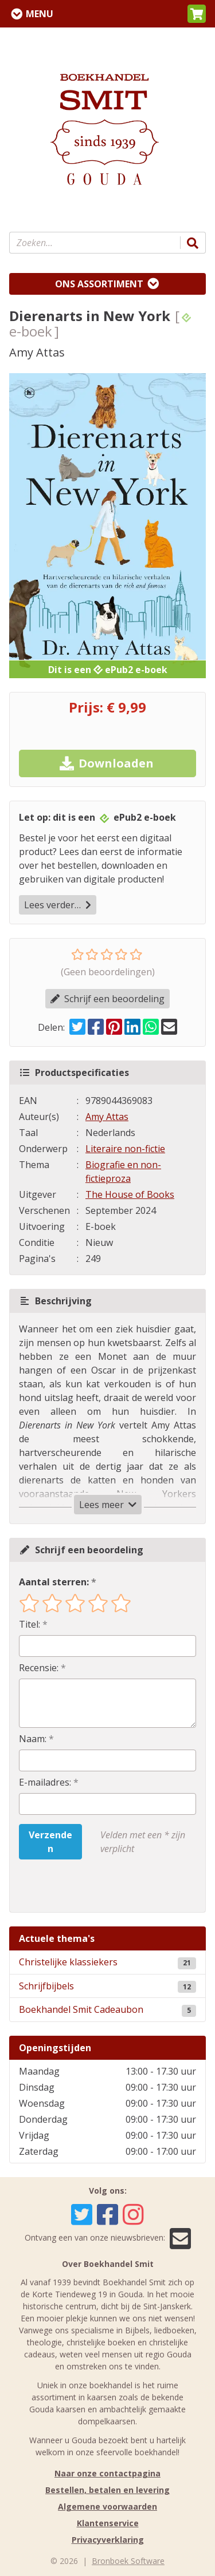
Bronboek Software (128, 2560)
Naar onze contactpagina (107, 2473)
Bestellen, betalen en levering (107, 2489)
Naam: (32, 1738)
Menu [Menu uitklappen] (39, 13)
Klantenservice (108, 2523)
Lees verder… (57, 905)
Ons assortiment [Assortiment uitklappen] (99, 284)
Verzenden (50, 1842)
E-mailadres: (45, 1782)
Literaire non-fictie (125, 1148)
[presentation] (92, 1886)
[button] (196, 14)
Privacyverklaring (108, 2539)
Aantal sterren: (54, 1582)
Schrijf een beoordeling (107, 998)
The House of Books (129, 1194)
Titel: (29, 1624)
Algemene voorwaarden (107, 2506)
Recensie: (38, 1667)
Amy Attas (106, 1116)
